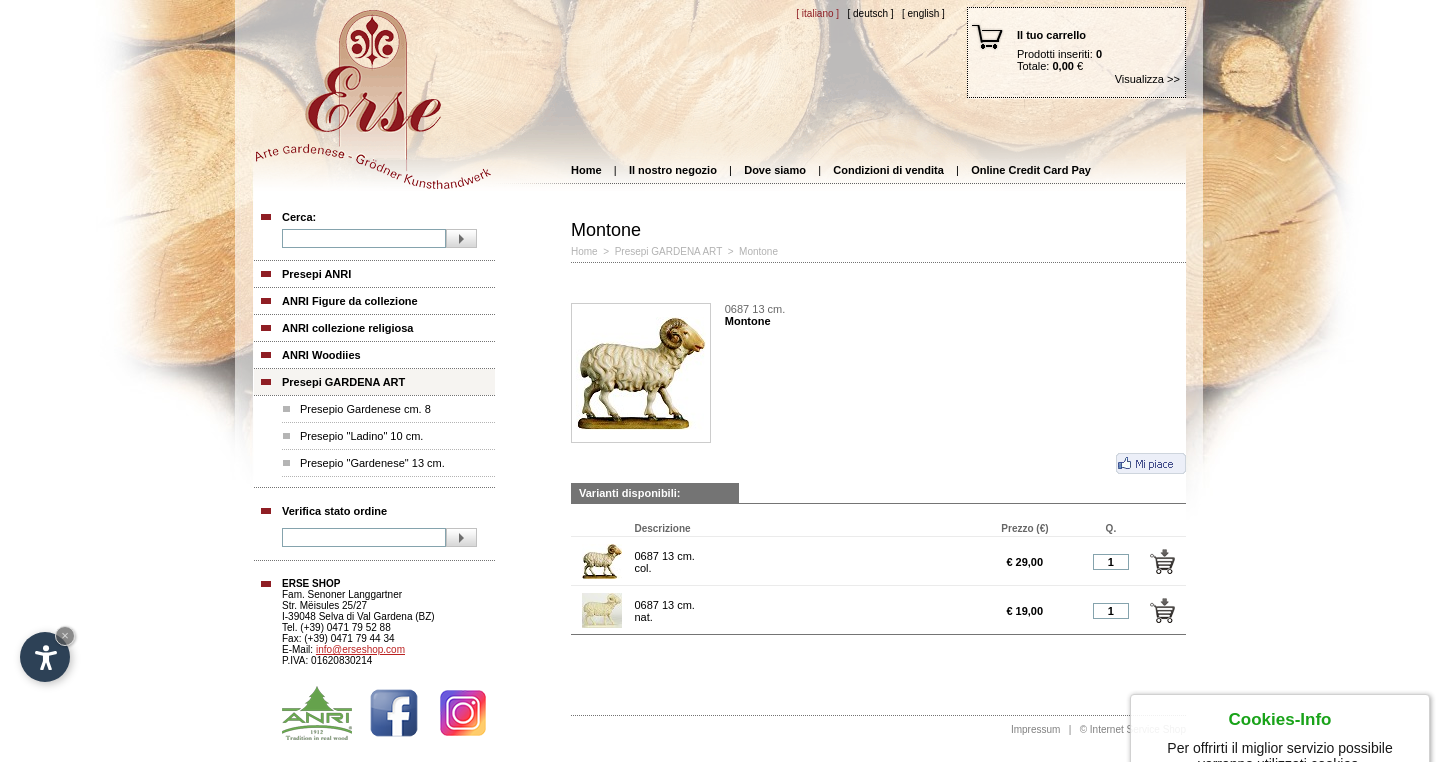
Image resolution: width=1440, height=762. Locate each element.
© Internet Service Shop (1133, 729)
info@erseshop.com (360, 649)
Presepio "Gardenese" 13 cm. (372, 463)
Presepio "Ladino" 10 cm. (361, 436)
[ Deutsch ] (870, 13)
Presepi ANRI (316, 274)
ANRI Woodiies (321, 355)
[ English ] (923, 13)
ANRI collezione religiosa (347, 328)
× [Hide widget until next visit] (65, 635)
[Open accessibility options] (45, 657)
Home (586, 170)
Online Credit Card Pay (1031, 170)
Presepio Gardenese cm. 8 (365, 409)
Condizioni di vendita (888, 170)
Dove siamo (775, 170)
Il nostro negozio (673, 170)
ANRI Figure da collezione (350, 301)
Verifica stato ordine (334, 511)
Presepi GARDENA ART (343, 382)
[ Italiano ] (817, 13)
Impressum (1035, 729)
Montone (758, 251)
